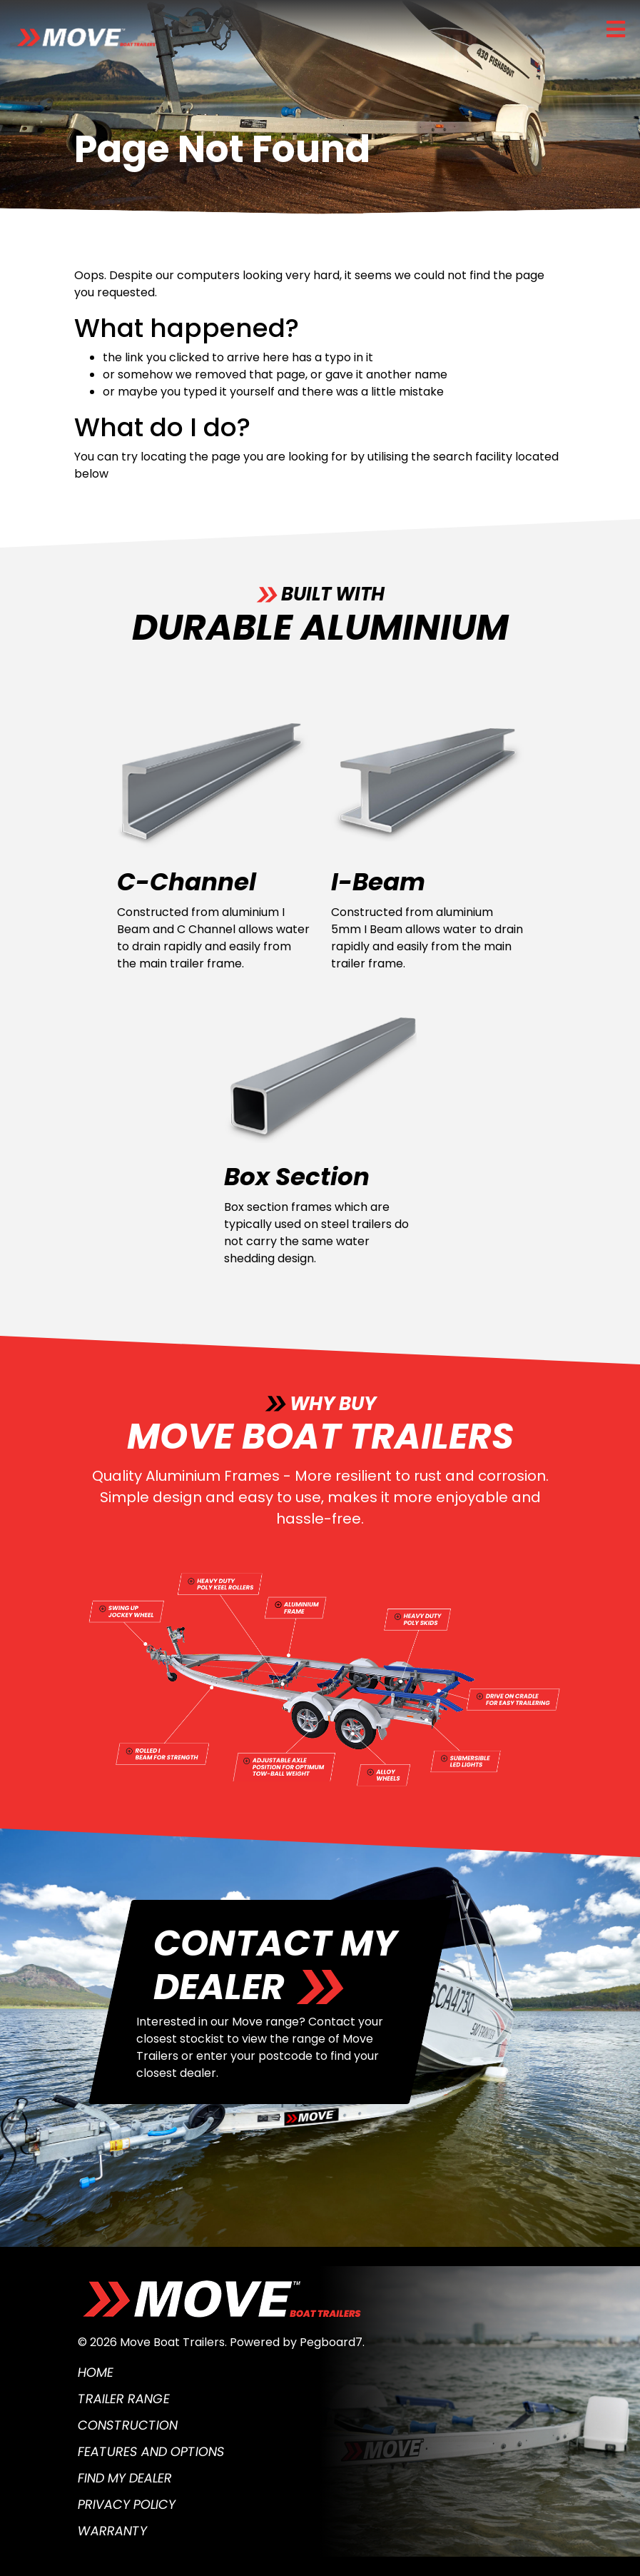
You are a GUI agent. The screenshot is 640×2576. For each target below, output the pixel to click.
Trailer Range (123, 2399)
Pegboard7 (331, 2342)
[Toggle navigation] (615, 29)
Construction (127, 2425)
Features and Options (151, 2451)
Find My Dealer (124, 2478)
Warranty (112, 2531)
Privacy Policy (126, 2504)
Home (95, 2372)
